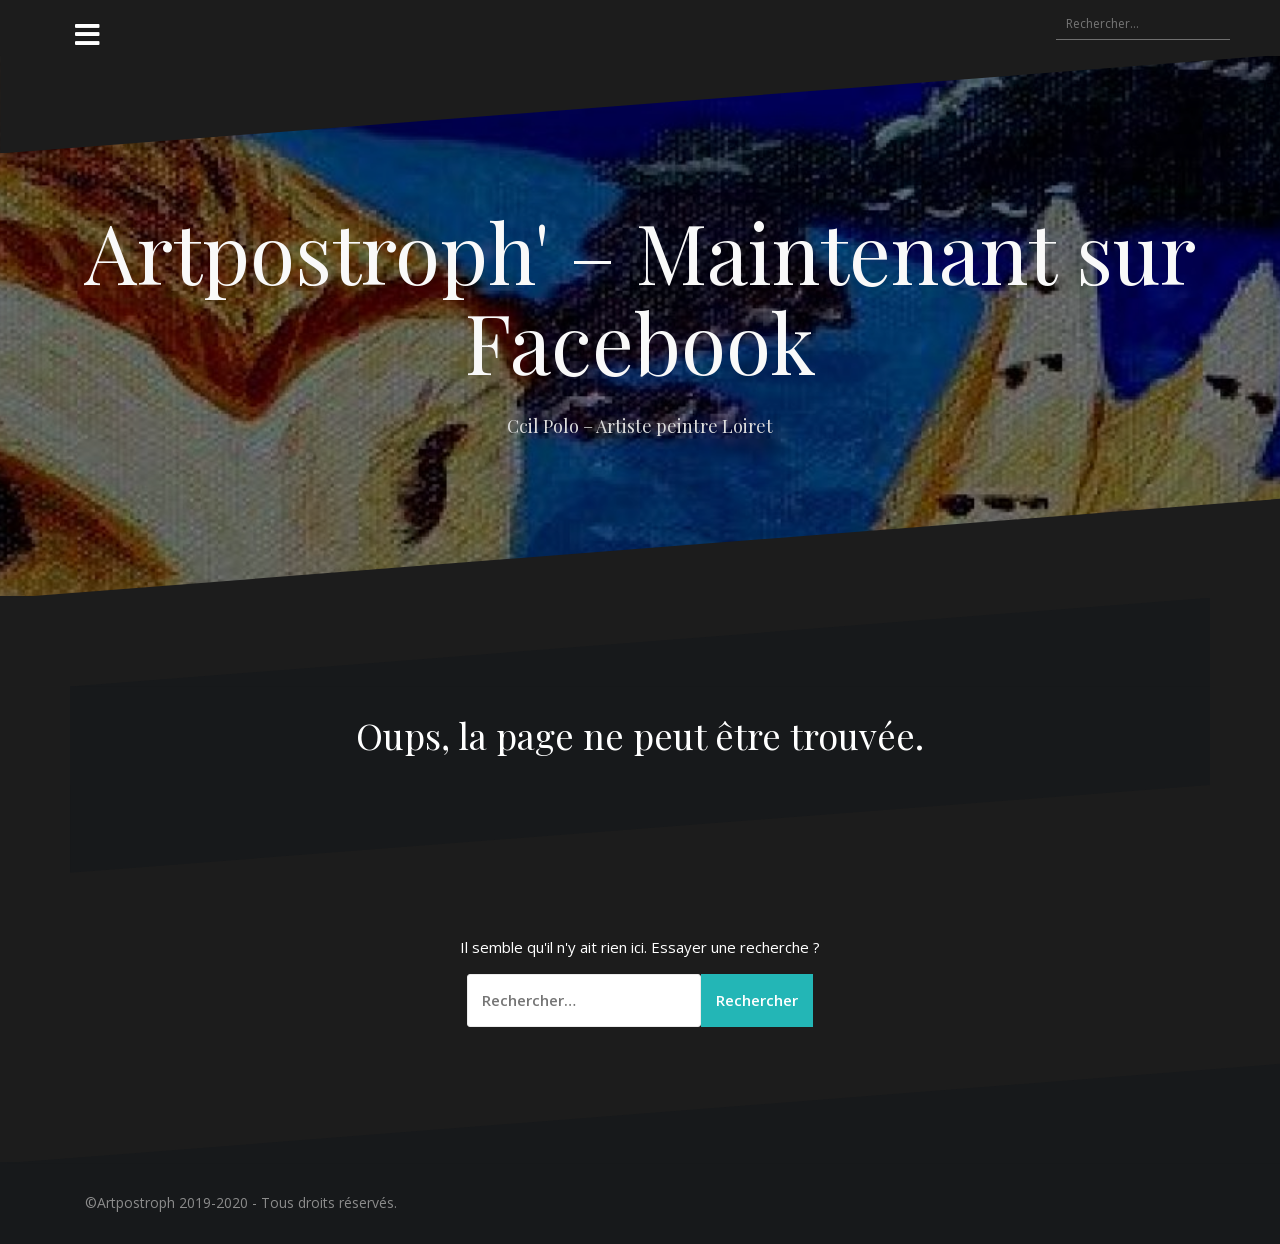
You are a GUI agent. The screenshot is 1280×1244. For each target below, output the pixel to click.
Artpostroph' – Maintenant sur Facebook (640, 296)
